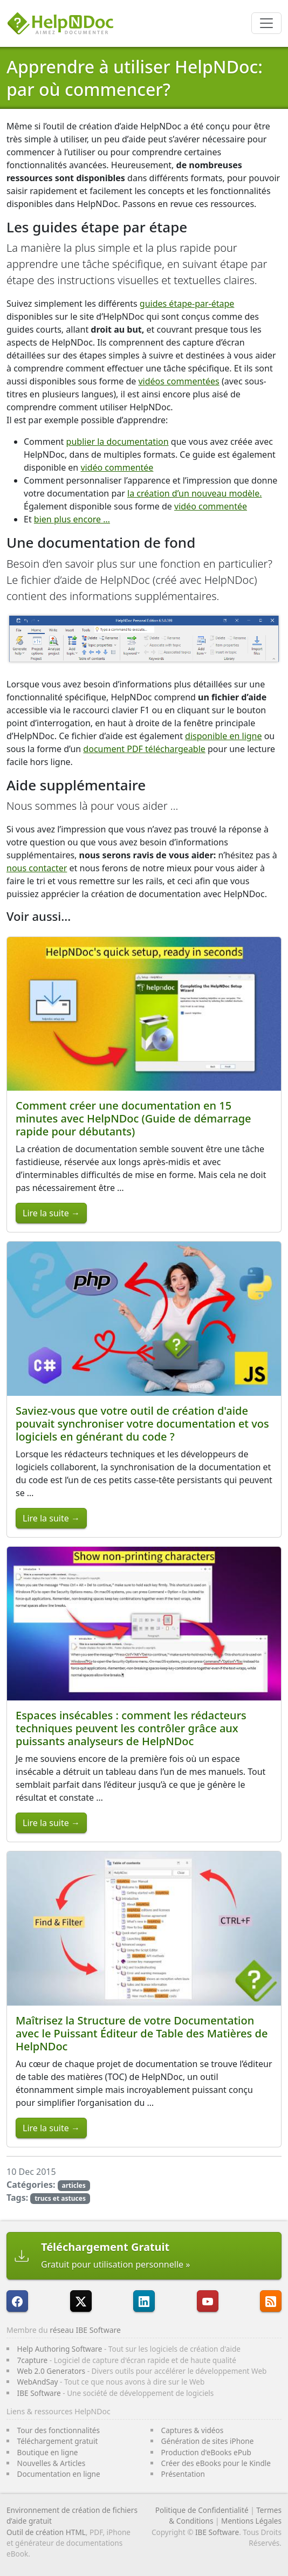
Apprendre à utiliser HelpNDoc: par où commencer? (134, 78)
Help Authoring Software (59, 2349)
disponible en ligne (223, 736)
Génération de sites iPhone (207, 2441)
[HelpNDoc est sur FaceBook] (17, 2301)
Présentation (183, 2474)
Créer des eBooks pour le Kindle (216, 2463)
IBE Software (39, 2393)
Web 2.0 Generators (51, 2371)
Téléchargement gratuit (57, 2441)
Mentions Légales (251, 2521)
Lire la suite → (51, 1213)
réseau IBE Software (85, 2330)
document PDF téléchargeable (144, 749)
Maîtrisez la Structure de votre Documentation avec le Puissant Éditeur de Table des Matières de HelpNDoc (142, 2033)
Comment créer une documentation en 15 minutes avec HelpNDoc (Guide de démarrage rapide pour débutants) (133, 1118)
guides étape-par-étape (187, 303)
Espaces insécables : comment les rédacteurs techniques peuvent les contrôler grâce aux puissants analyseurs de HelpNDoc (131, 1728)
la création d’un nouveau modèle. (194, 493)
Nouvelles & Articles (51, 2463)
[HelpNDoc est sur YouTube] (207, 2301)
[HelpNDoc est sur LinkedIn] (144, 2301)
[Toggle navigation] (266, 23)
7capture (32, 2360)
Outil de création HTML (46, 2532)
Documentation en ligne (58, 2474)
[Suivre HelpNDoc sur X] (81, 2301)
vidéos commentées (178, 381)
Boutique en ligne (47, 2452)
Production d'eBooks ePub (206, 2452)
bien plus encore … (72, 519)
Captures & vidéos (192, 2430)
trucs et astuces (60, 2198)
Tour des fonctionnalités (58, 2430)
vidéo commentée (116, 467)
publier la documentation (117, 441)
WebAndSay (37, 2382)
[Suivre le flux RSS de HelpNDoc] (271, 2301)
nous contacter (36, 868)
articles (73, 2185)
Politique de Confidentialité (202, 2510)
